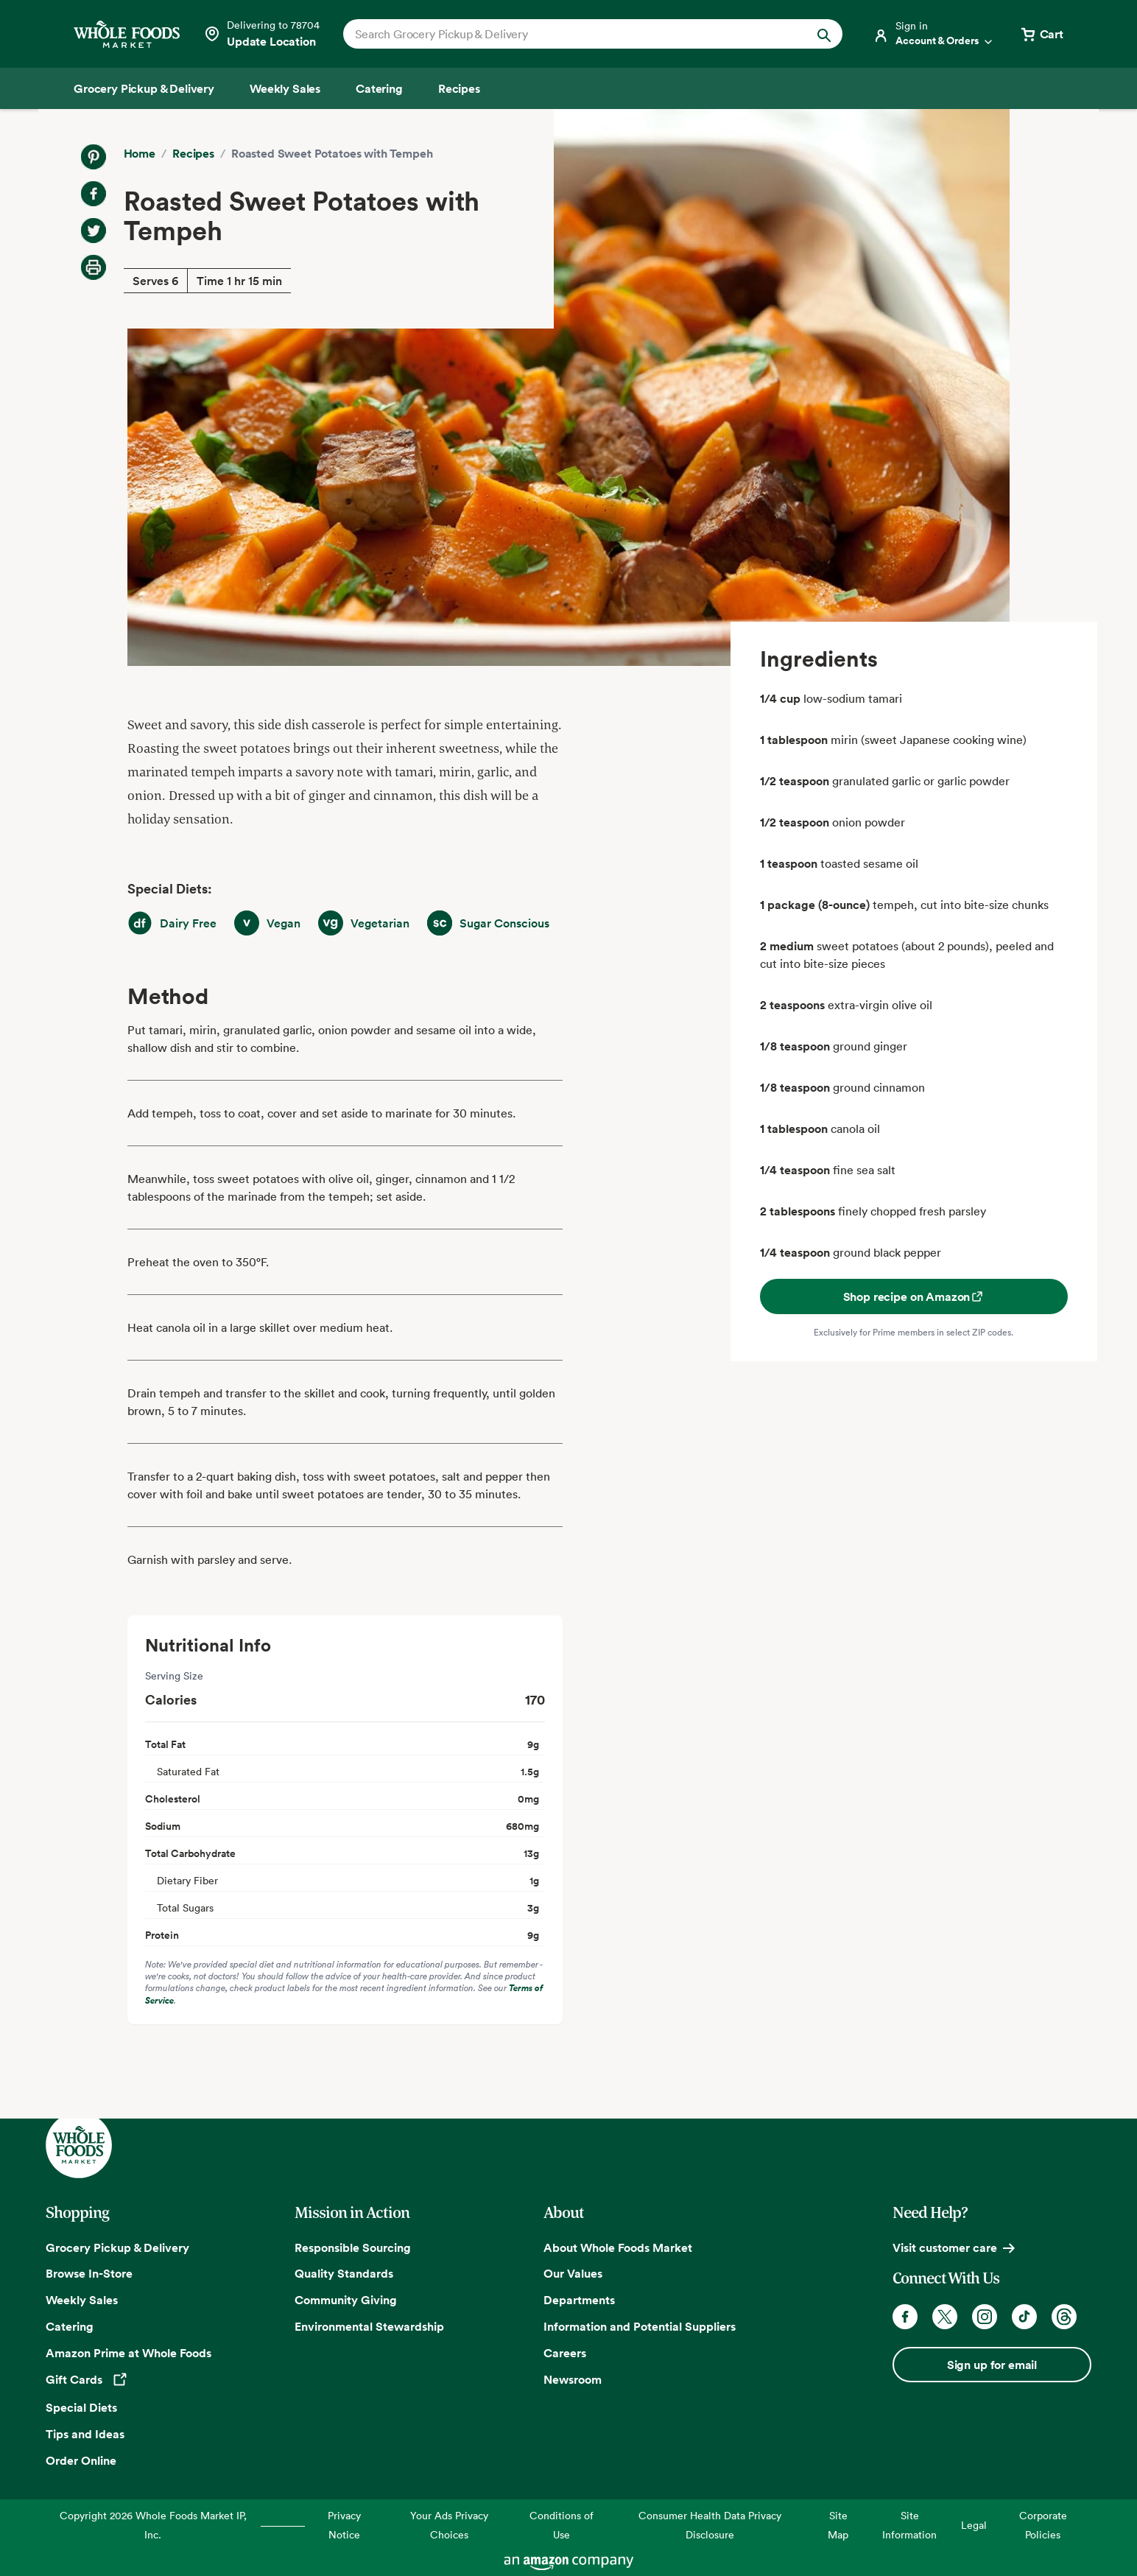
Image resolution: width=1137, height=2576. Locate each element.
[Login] (934, 33)
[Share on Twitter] (93, 230)
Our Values (572, 2273)
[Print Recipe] (93, 267)
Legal (974, 2525)
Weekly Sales (82, 2300)
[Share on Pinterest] (93, 156)
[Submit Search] (824, 34)
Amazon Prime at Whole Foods (128, 2353)
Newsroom (572, 2379)
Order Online (81, 2460)
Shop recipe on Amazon (914, 1296)
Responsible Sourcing (353, 2247)
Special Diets (81, 2407)
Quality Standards (344, 2273)
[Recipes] (459, 88)
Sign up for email (992, 2364)
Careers (564, 2353)
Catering (70, 2326)
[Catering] (379, 88)
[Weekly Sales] (285, 88)
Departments (579, 2300)
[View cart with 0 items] (1041, 33)
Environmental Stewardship (369, 2326)
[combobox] (569, 34)
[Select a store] (261, 34)
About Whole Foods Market (617, 2247)
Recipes (193, 153)
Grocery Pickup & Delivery (117, 2247)
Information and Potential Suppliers (639, 2326)
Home (139, 153)
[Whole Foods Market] (127, 34)
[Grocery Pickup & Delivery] (144, 88)
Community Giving (346, 2300)
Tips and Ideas (85, 2434)
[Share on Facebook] (93, 193)
